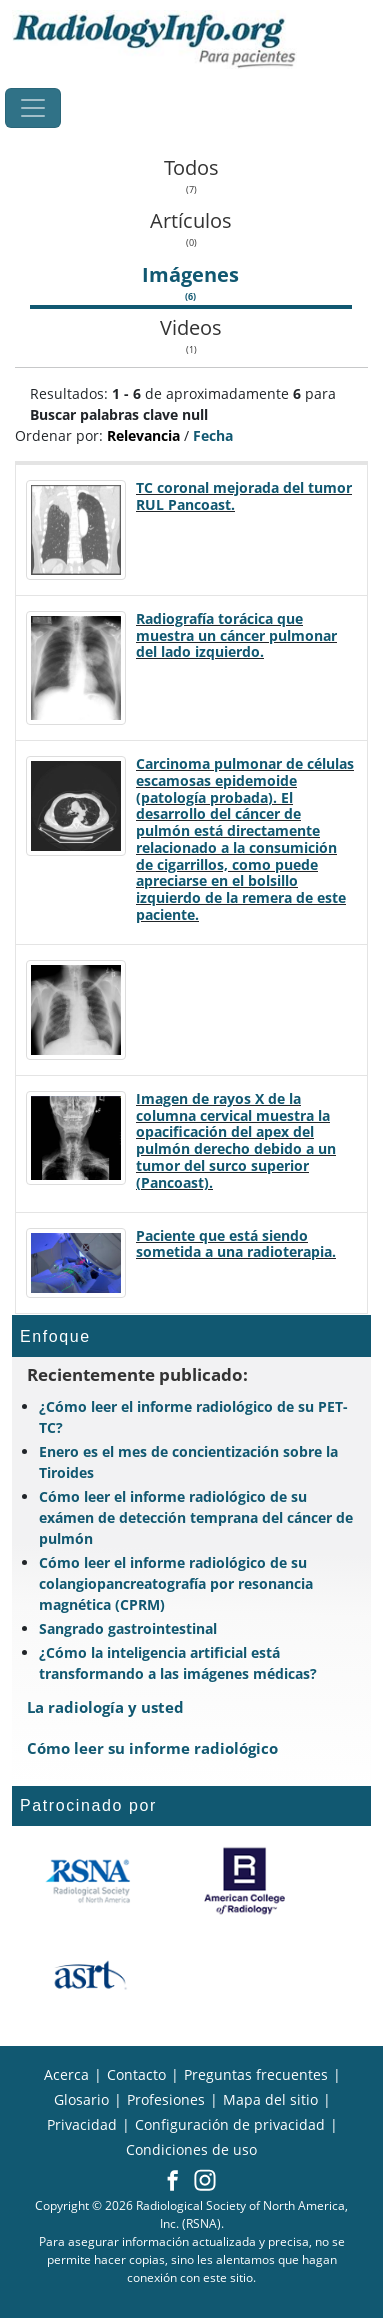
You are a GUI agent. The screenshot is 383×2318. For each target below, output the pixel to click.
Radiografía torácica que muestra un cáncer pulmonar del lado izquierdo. (236, 635)
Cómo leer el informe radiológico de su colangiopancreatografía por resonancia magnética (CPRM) (176, 1583)
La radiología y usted (105, 1707)
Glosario (81, 2099)
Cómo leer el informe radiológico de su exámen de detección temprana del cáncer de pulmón (196, 1517)
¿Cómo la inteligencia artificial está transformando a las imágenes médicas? (178, 1663)
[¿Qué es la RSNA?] (89, 1881)
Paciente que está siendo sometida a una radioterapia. (236, 1244)
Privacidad (82, 2124)
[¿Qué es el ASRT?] (89, 1976)
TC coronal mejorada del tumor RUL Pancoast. (244, 496)
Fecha (213, 435)
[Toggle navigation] (33, 108)
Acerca (66, 2074)
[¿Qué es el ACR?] (244, 1881)
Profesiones (166, 2099)
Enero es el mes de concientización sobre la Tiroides (188, 1462)
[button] (172, 2182)
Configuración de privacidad (230, 2124)
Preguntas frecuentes (256, 2074)
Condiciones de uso (191, 2149)
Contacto (136, 2074)
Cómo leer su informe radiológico (152, 1748)
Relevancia (143, 435)
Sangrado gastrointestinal (128, 1628)
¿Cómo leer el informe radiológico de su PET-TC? (193, 1417)
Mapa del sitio (270, 2099)
